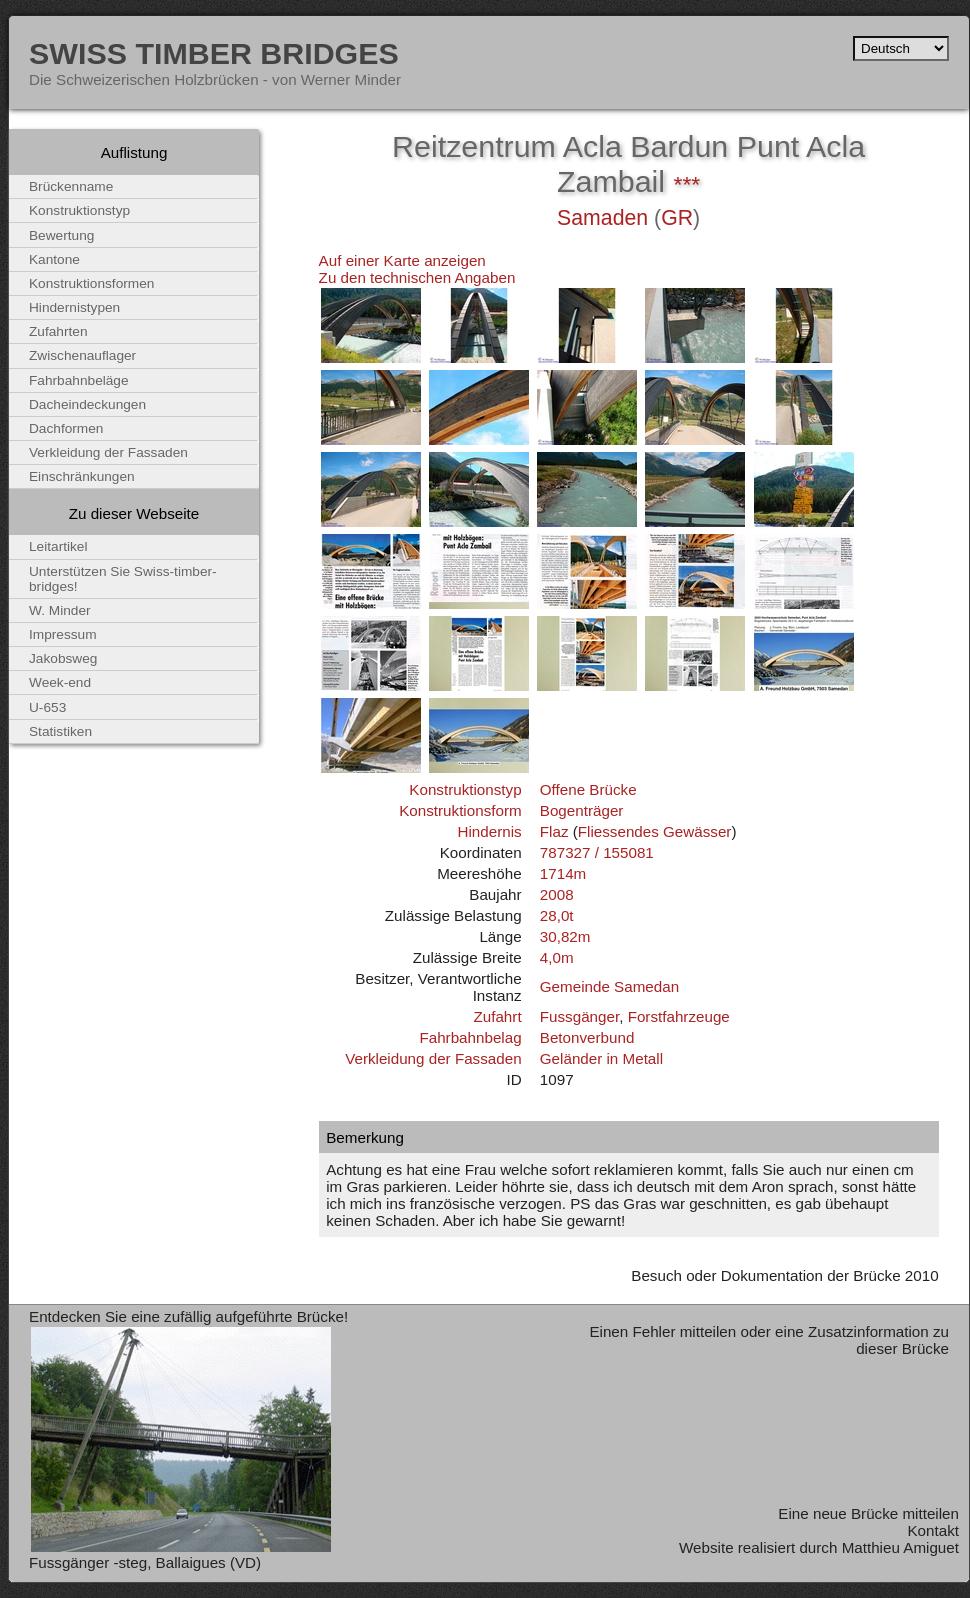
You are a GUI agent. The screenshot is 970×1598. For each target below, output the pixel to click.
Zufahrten (58, 331)
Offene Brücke (588, 789)
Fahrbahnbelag (470, 1037)
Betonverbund (587, 1037)
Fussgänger (579, 1016)
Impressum (63, 634)
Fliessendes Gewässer (655, 831)
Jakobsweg (63, 658)
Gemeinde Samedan (609, 986)
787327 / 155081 (597, 852)
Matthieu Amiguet (900, 1547)
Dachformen (66, 428)
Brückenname (71, 186)
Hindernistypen (74, 307)
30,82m (565, 936)
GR (677, 218)
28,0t (557, 915)
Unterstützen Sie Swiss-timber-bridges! (123, 579)
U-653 (47, 707)
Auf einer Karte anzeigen (402, 260)
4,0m (557, 957)
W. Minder (60, 610)
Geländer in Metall (601, 1058)
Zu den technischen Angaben (417, 277)
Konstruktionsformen (91, 283)
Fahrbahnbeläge (79, 380)
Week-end (60, 682)
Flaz (554, 831)
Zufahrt (497, 1016)
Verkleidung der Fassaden (433, 1058)
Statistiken (60, 731)
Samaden (602, 218)
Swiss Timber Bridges (214, 53)
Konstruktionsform (460, 810)
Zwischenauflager (82, 355)
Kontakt (933, 1530)
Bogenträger (582, 810)
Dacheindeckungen (87, 404)
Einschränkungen (82, 476)
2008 (557, 894)
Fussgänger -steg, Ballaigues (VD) (145, 1562)
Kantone (54, 259)
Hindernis (489, 831)
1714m (563, 873)
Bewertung (61, 235)
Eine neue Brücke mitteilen (868, 1513)
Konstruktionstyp (465, 789)
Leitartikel (58, 546)
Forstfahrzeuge (679, 1016)
